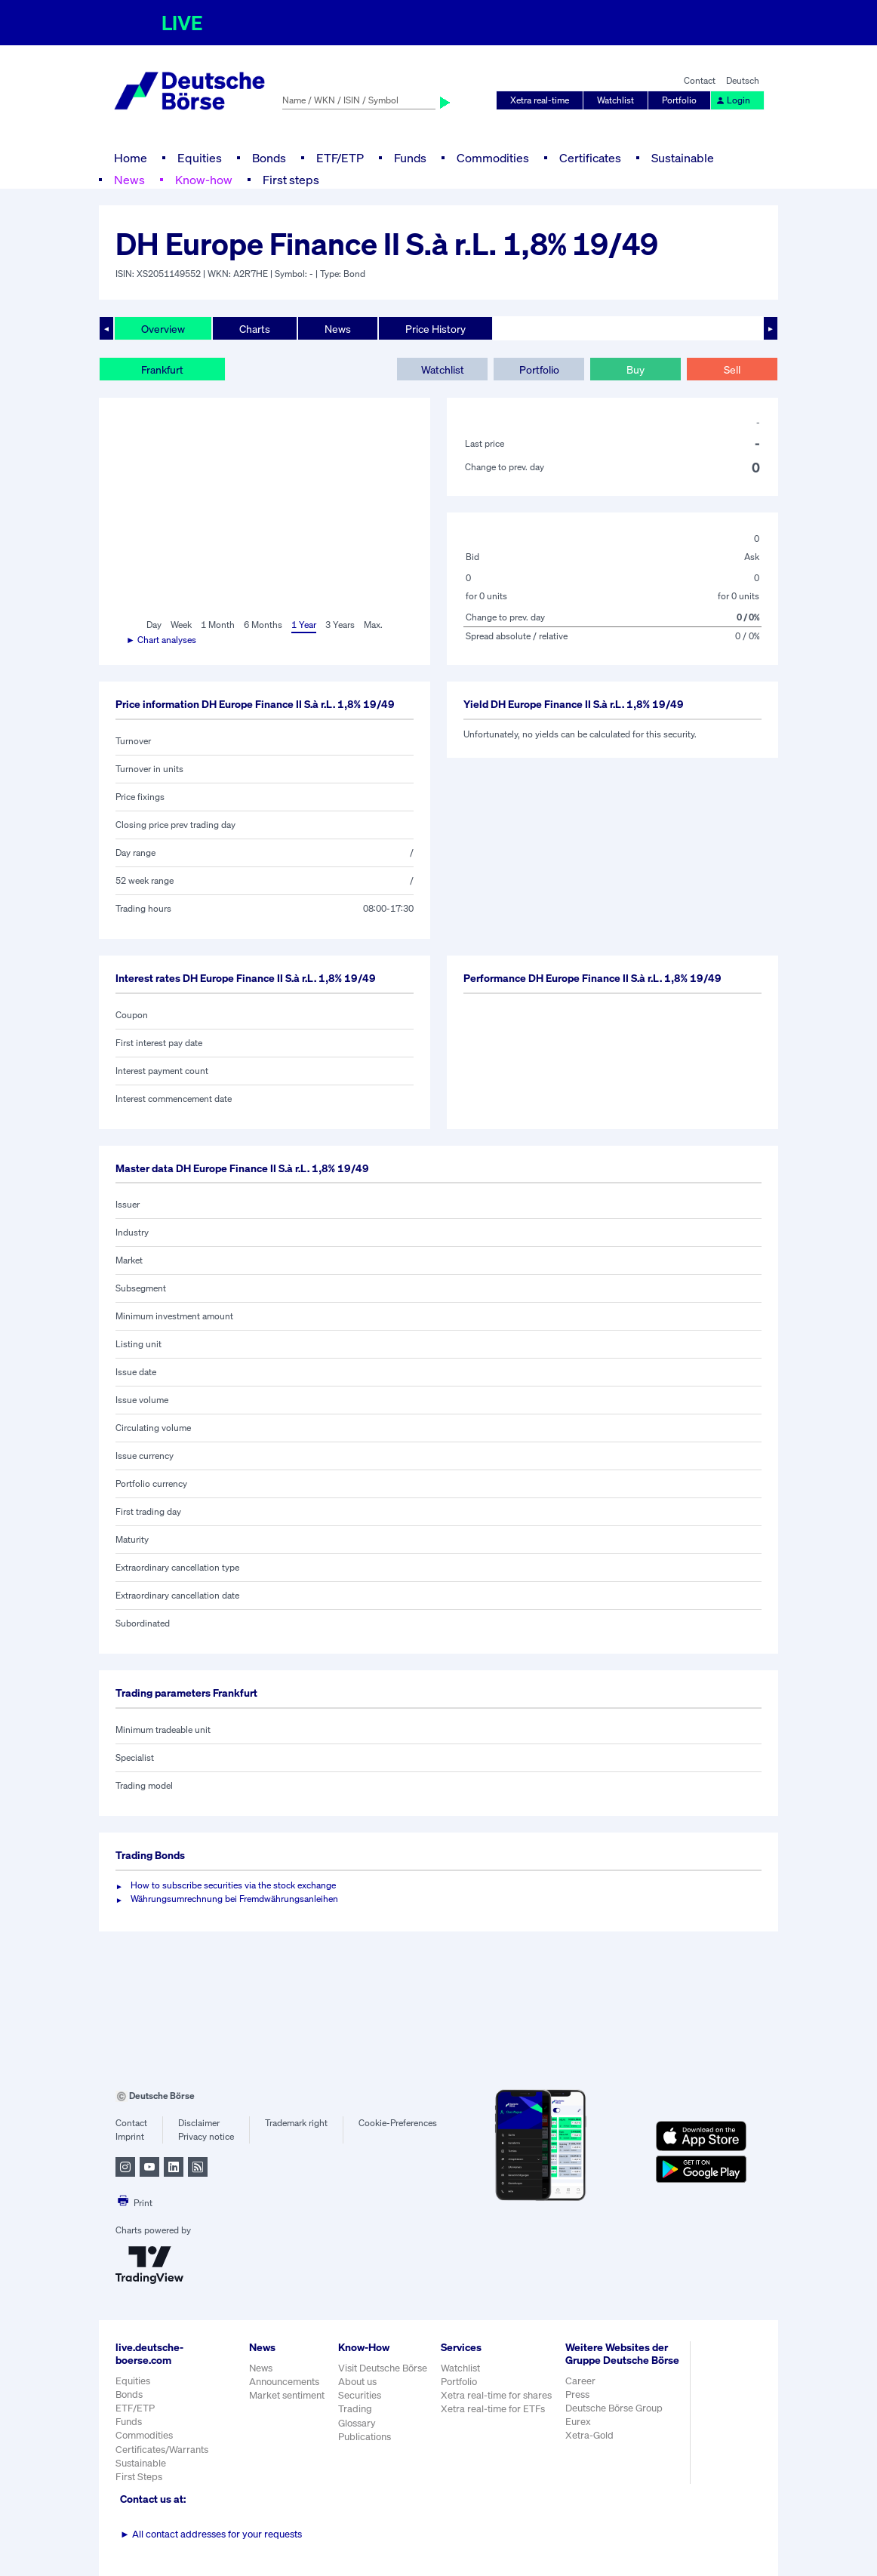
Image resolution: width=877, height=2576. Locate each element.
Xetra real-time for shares (496, 2395)
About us (357, 2381)
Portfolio (679, 100)
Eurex (578, 2421)
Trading (355, 2408)
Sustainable (682, 157)
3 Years (340, 624)
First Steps (138, 2476)
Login (732, 100)
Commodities (493, 157)
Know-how (203, 179)
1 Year (303, 624)
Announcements (284, 2381)
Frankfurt (162, 369)
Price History (435, 329)
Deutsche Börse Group (614, 2408)
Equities (199, 157)
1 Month (218, 624)
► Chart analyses (161, 639)
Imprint (129, 2136)
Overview (163, 329)
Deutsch (742, 80)
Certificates (590, 157)
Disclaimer (199, 2122)
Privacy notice (206, 2136)
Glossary (357, 2423)
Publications (364, 2436)
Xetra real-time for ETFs (493, 2408)
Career (580, 2380)
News (129, 179)
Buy (635, 369)
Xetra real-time (539, 100)
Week (181, 624)
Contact (699, 80)
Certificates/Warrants (161, 2449)
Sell (732, 369)
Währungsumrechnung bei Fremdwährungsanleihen (234, 1898)
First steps (291, 179)
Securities (359, 2395)
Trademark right (296, 2122)
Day (154, 624)
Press (577, 2394)
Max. (373, 624)
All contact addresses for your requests (211, 2534)
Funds (410, 157)
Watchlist (615, 100)
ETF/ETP (340, 157)
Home (130, 157)
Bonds (269, 157)
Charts (254, 329)
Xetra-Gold (589, 2435)
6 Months (263, 624)
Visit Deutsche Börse (382, 2368)
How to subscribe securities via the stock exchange (233, 1885)
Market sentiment (287, 2395)
